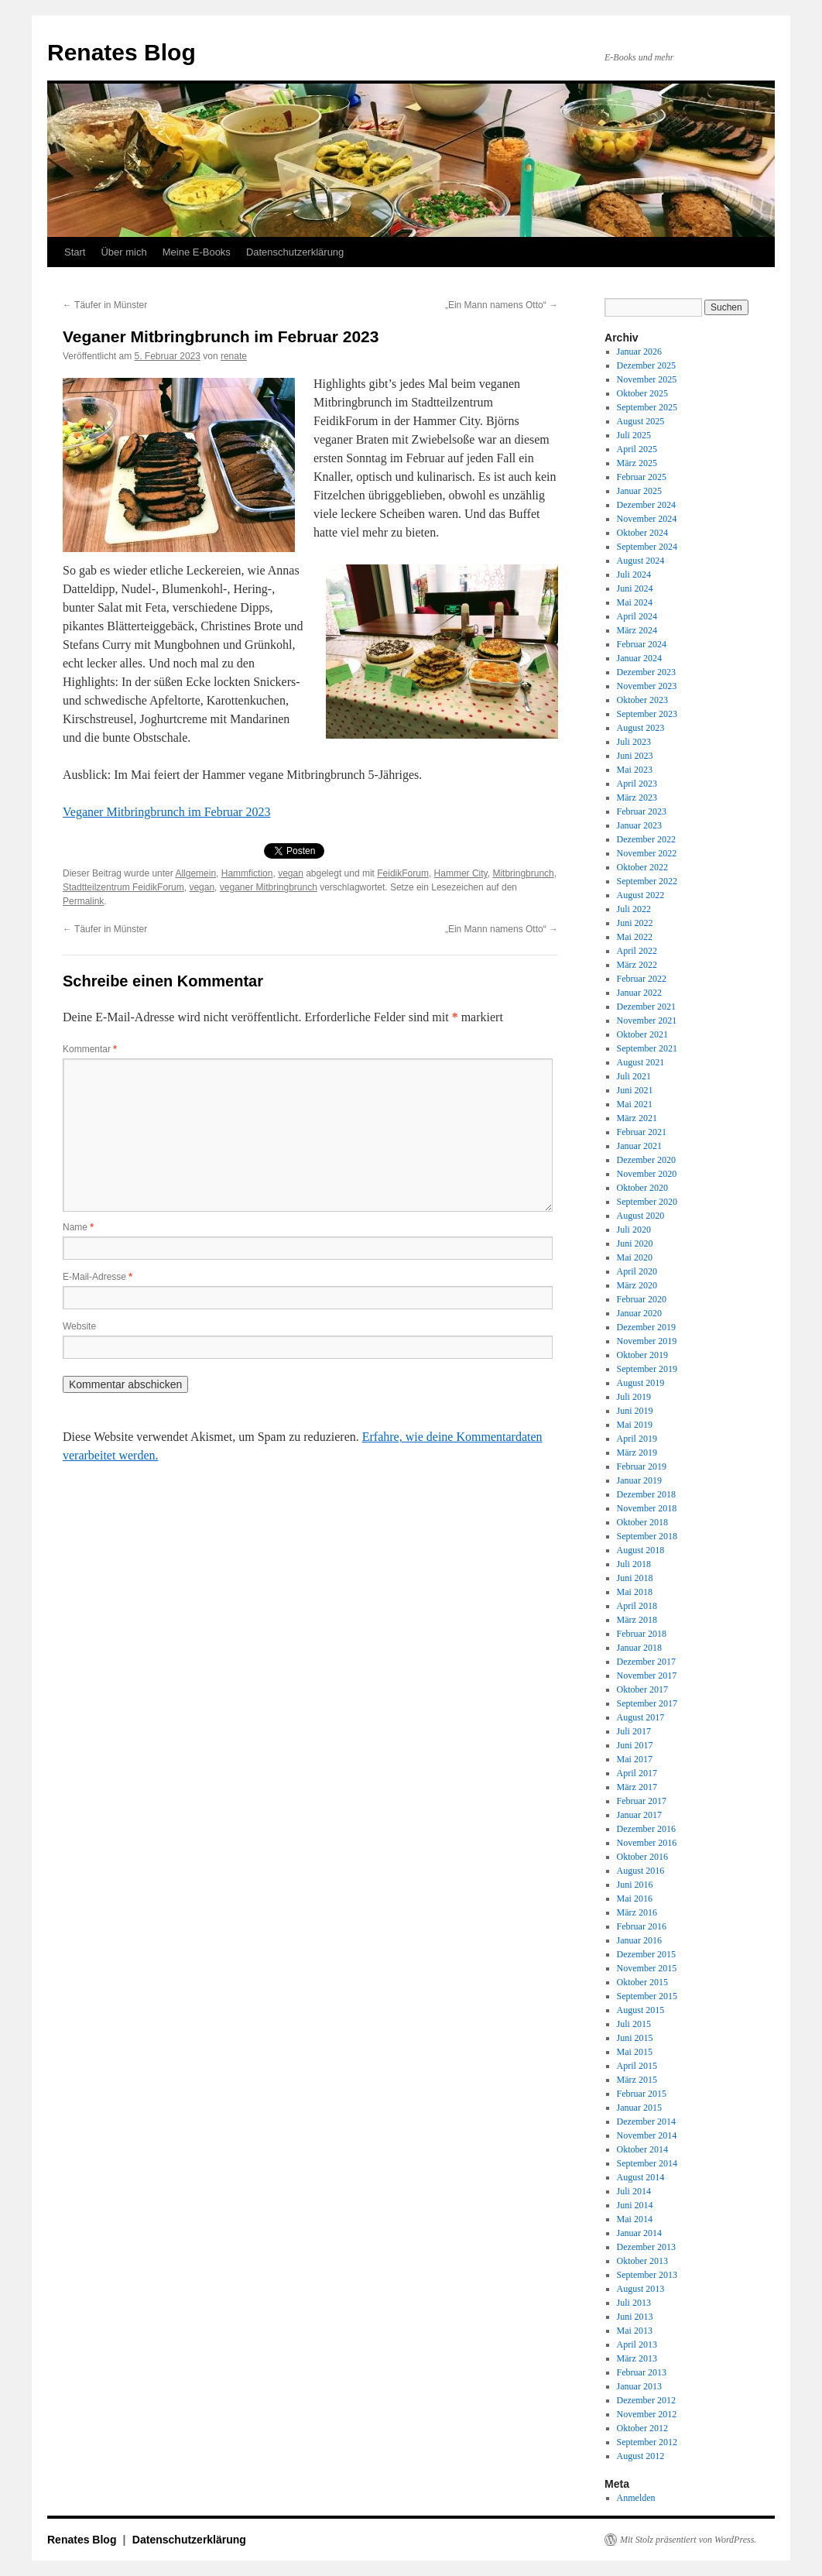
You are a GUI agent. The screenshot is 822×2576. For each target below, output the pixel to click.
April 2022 (637, 950)
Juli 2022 (634, 909)
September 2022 (647, 881)
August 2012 (641, 2456)
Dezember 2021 (646, 1006)
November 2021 (647, 1020)
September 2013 (647, 2274)
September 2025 (647, 407)
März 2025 (637, 463)
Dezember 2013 (646, 2247)
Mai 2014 (634, 2219)
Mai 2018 (634, 1591)
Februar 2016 (641, 1926)
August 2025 (641, 421)
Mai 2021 (634, 1104)
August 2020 (641, 1215)
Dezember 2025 (646, 365)
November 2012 (647, 2414)
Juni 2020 (635, 1243)
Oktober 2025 (642, 393)
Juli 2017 (634, 1731)
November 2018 (647, 1508)
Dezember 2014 (646, 2121)
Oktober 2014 (642, 2149)
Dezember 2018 (646, 1494)
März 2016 (637, 1912)
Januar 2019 (639, 1480)
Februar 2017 (641, 1801)
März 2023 (637, 797)
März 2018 (637, 1619)
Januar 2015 (639, 2107)
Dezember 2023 (646, 672)
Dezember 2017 (646, 1661)
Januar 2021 (639, 1146)
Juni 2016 (635, 1884)
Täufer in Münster (105, 305)
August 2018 (641, 1550)
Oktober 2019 (642, 1355)
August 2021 (641, 1062)
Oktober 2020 (642, 1187)
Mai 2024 (634, 602)
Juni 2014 (635, 2205)
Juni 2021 (635, 1090)
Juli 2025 (634, 435)
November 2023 (647, 686)
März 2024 (637, 630)
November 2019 (647, 1341)
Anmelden (636, 2497)
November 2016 (647, 1842)
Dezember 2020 (646, 1159)
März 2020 (637, 1285)
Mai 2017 (634, 1759)
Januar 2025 (639, 490)
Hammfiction (247, 873)
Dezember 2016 (646, 1828)
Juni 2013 (635, 2316)
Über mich (123, 252)
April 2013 (637, 2344)
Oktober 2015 (642, 1982)
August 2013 (641, 2288)
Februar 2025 (641, 477)
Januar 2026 (639, 351)
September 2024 (647, 546)
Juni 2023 (635, 755)
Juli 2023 (634, 741)
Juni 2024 (635, 588)
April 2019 (637, 1438)
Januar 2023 (639, 825)
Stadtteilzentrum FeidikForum (123, 887)
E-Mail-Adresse (97, 1276)
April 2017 (637, 1773)
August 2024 (641, 560)
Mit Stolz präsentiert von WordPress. (688, 2539)
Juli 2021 (634, 1076)
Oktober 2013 (642, 2260)
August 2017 (641, 1717)
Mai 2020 (634, 1257)
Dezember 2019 (646, 1327)
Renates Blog (121, 52)
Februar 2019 (641, 1466)
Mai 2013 (634, 2330)
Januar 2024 (639, 658)
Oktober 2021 (642, 1034)
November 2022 (647, 853)
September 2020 (647, 1201)
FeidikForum (403, 873)
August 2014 (641, 2177)
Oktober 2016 (642, 1856)
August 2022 (641, 895)
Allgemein (195, 873)
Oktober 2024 (642, 532)
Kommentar (90, 1049)
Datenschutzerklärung (295, 252)
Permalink (83, 901)
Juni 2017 (635, 1745)
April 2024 (637, 616)
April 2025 (637, 449)
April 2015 (637, 2065)
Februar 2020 (641, 1299)
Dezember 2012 (646, 2400)
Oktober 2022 (642, 867)
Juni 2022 (635, 923)
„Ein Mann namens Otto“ (501, 305)
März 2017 (637, 1787)
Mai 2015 (634, 2051)
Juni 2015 (635, 2037)
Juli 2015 (634, 2024)
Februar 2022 (641, 978)
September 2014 (647, 2163)
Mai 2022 (634, 936)
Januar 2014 (639, 2233)
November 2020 (647, 1173)
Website (79, 1326)
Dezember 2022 (646, 839)
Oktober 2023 (642, 700)
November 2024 (647, 518)
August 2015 (641, 2010)
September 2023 (647, 713)
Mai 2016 (634, 1898)
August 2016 (641, 1870)
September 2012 (647, 2442)
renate (234, 356)
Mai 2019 (634, 1424)
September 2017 (647, 1703)
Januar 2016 (639, 1940)
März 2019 (637, 1452)
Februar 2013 (641, 2372)
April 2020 (637, 1271)
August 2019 (641, 1382)
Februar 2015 (641, 2093)
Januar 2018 (639, 1647)
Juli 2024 (634, 574)
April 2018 (637, 1605)
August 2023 (641, 727)
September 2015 (647, 1996)
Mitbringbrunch (522, 873)
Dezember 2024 (646, 504)
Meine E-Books (197, 252)
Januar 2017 (639, 1814)
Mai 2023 (634, 769)
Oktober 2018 (642, 1522)
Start (74, 252)
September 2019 (647, 1368)
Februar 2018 (641, 1633)
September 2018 (647, 1536)
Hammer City (461, 873)
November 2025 (647, 379)
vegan (290, 873)
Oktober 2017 (642, 1689)
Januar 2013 (639, 2386)
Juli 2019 (634, 1396)
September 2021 (647, 1048)
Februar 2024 (641, 644)
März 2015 (637, 2079)
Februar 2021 (641, 1132)
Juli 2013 (634, 2302)
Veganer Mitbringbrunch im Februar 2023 (166, 811)
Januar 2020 (639, 1313)
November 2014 (647, 2135)
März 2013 (637, 2358)
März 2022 (637, 964)
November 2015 (647, 1968)
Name (78, 1227)
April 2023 (637, 783)
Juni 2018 (635, 1578)
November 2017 (647, 1675)
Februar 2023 (641, 811)
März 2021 (637, 1118)
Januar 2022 (639, 992)
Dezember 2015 (646, 1954)
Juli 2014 (634, 2191)
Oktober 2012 (642, 2428)
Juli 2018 (634, 1564)
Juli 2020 (634, 1229)
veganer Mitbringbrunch (268, 887)
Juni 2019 (635, 1410)
